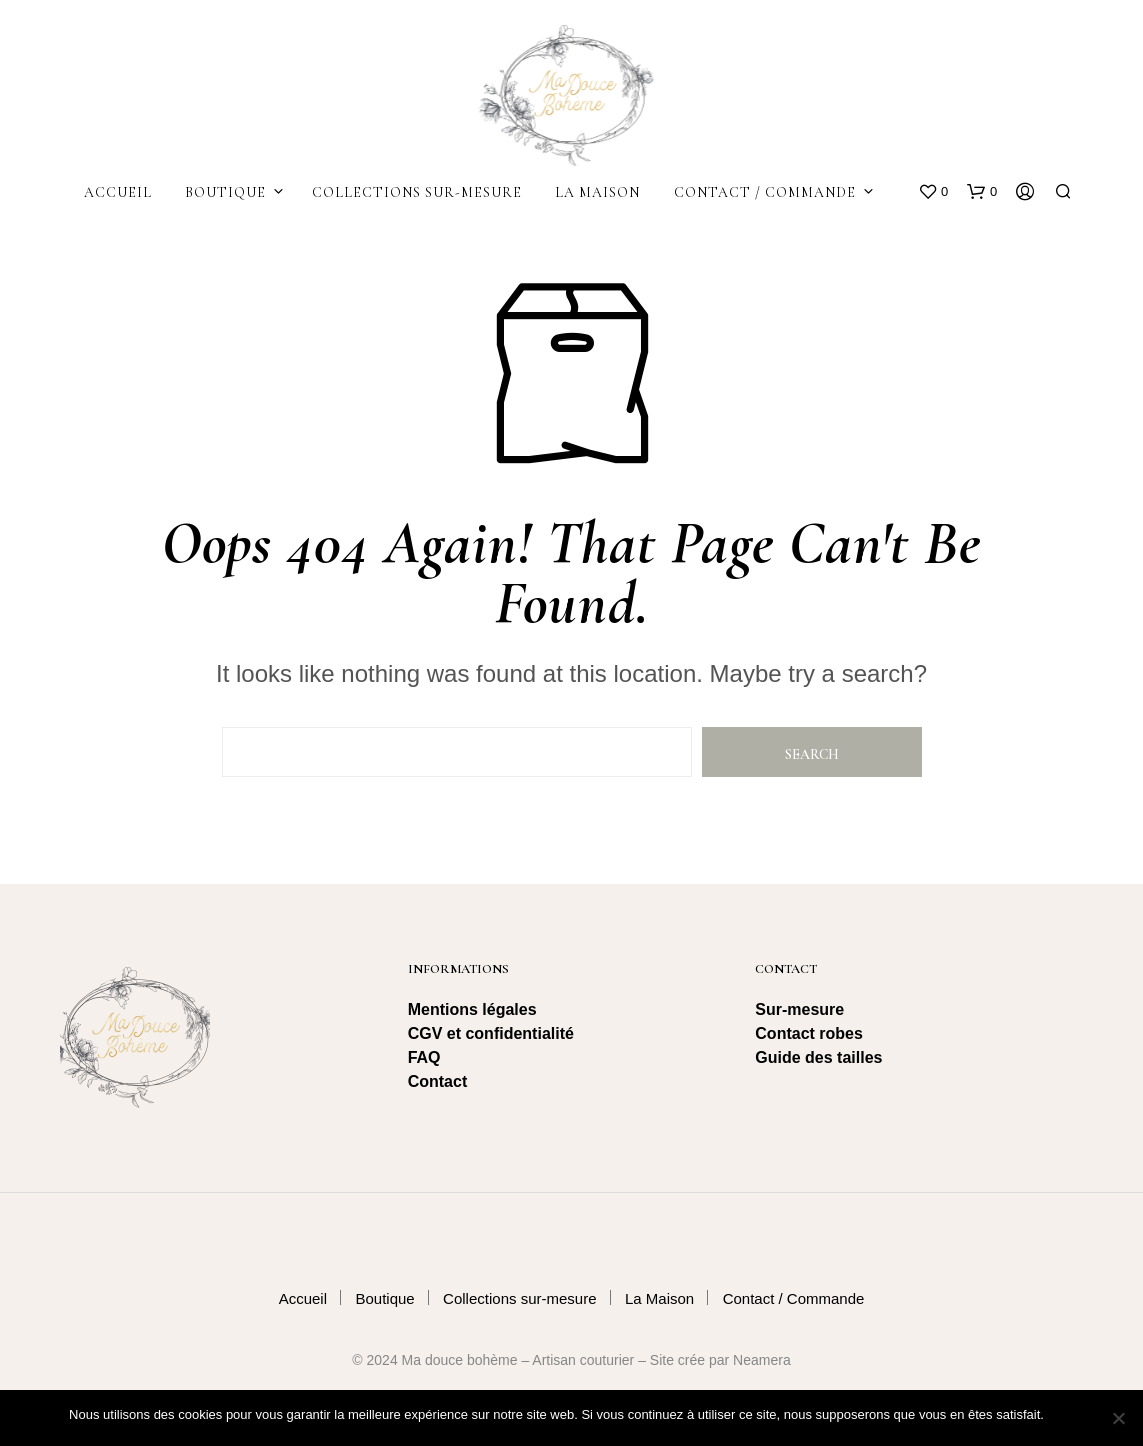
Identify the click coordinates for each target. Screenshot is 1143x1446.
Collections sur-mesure (417, 192)
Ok (1064, 1415)
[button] (933, 192)
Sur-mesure (799, 1009)
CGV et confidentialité (493, 1033)
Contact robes (809, 1033)
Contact (438, 1081)
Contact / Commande (765, 192)
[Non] (1118, 1418)
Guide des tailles (818, 1057)
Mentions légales (472, 1009)
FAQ (424, 1057)
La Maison (597, 192)
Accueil (118, 192)
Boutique (225, 192)
